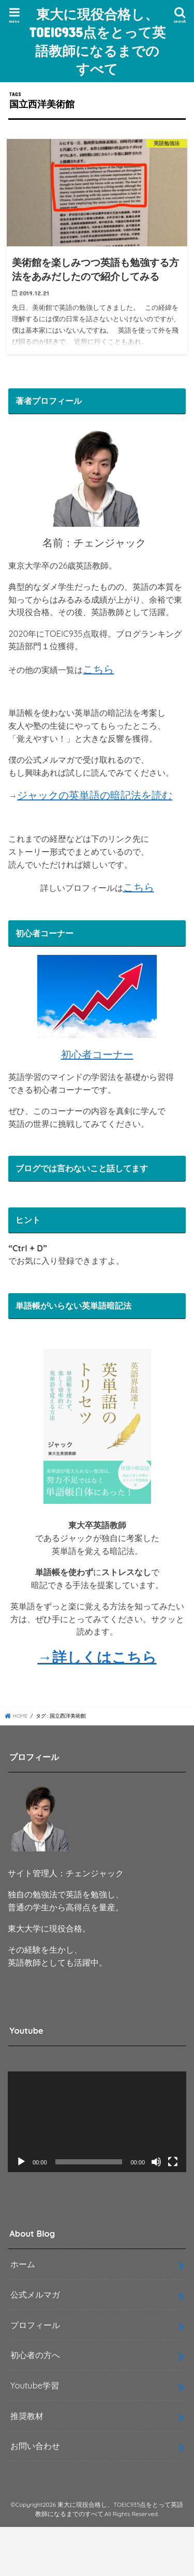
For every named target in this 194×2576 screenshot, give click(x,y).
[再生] (21, 2162)
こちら (98, 669)
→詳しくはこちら (97, 1657)
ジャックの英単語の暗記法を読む (94, 795)
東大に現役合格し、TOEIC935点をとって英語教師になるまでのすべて (97, 41)
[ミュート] (156, 2162)
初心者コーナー (97, 1054)
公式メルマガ (35, 2294)
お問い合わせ (35, 2446)
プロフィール (35, 2325)
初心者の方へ (35, 2355)
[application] (97, 2121)
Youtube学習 (34, 2385)
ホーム (22, 2264)
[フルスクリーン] (173, 2162)
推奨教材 (26, 2416)
